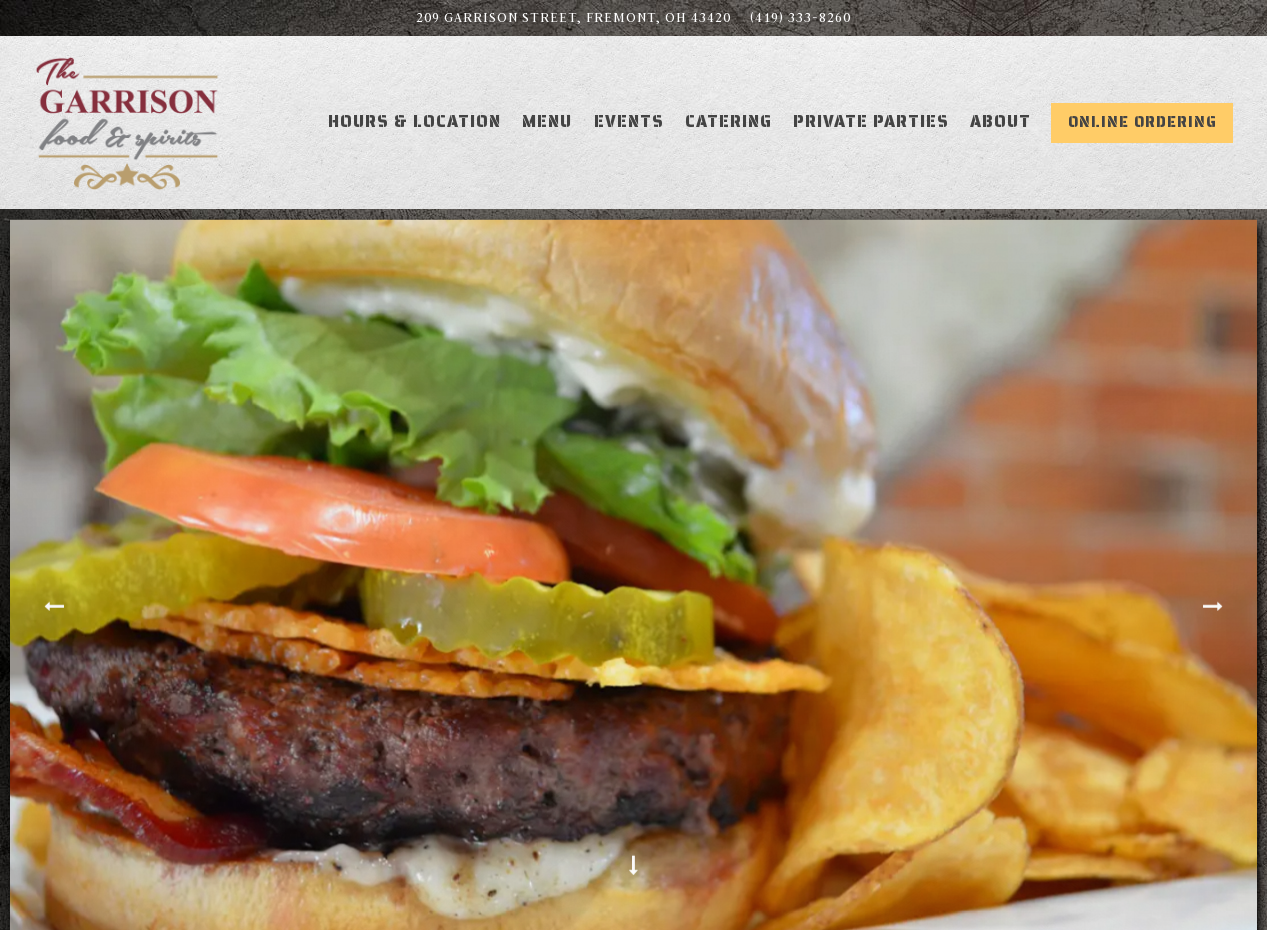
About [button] (1000, 121)
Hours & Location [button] (414, 121)
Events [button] (629, 121)
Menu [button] (547, 121)
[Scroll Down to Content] (634, 867)
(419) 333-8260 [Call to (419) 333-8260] (800, 17)
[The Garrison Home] (127, 121)
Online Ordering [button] (1142, 122)
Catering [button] (728, 121)
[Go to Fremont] (573, 18)
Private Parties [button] (871, 121)
